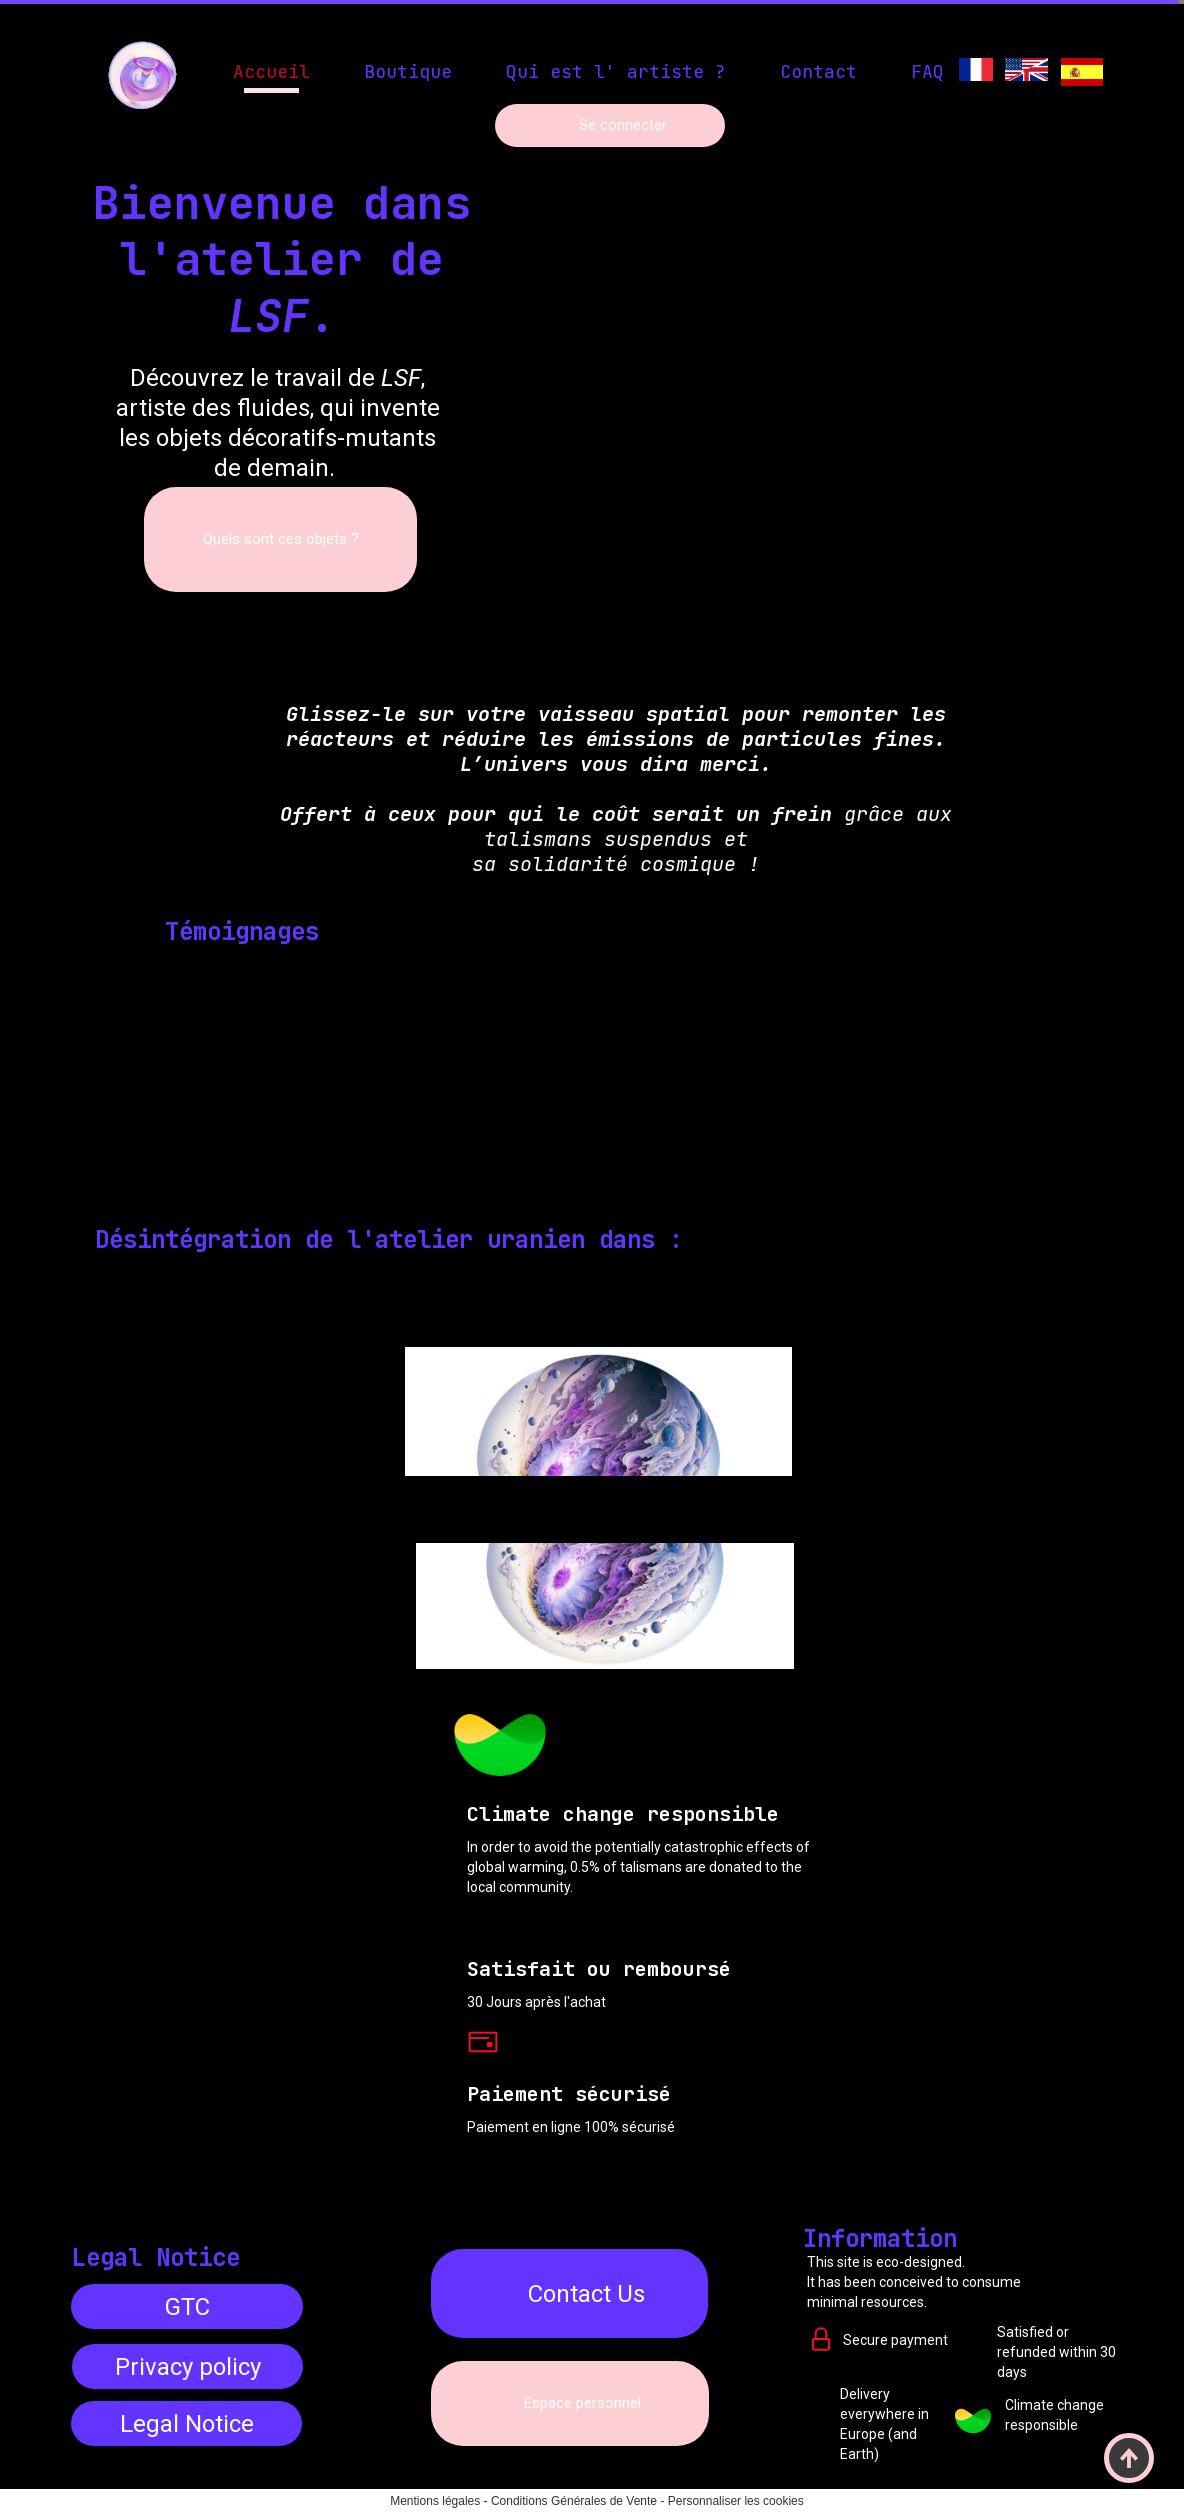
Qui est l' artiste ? (616, 71)
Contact (818, 71)
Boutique (408, 71)
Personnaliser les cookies (736, 2501)
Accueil (271, 71)
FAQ (927, 71)
